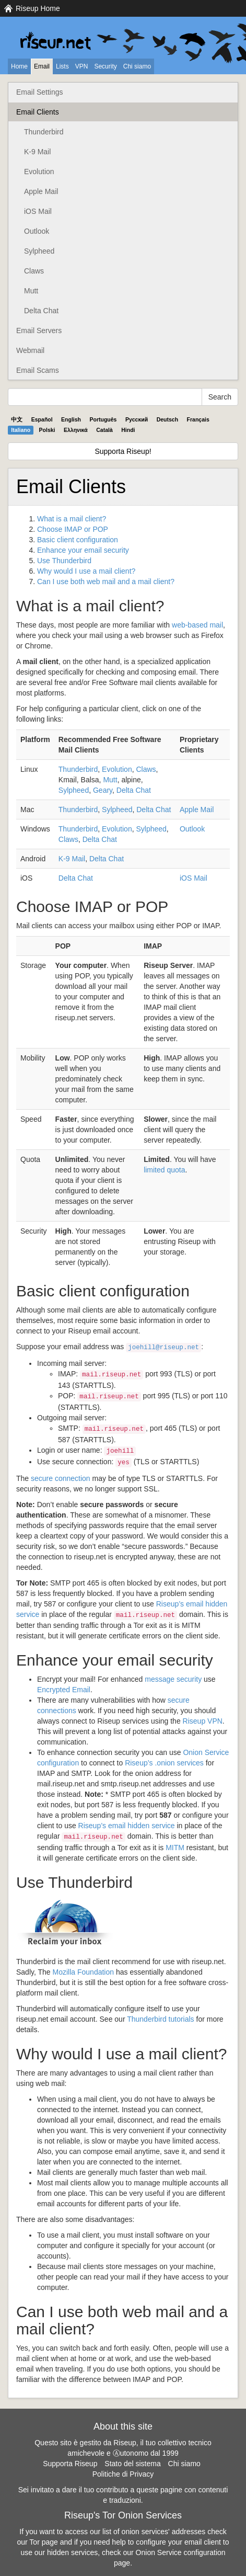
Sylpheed (39, 251)
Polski (47, 430)
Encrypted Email (63, 1689)
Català (104, 430)
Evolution (39, 171)
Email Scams (37, 370)
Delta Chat (41, 310)
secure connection (60, 1478)
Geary (102, 790)
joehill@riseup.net (163, 1347)
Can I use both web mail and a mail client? (105, 581)
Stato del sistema (132, 2463)
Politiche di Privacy (123, 2474)
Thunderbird (44, 132)
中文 (16, 419)
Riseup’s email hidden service (126, 1825)
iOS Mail (38, 211)
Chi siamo (137, 66)
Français (198, 419)
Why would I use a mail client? (86, 571)
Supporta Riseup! (123, 451)
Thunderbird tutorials (160, 2019)
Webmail (30, 350)
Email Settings (39, 92)
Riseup (202, 1721)
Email (42, 66)
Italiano (20, 430)
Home (19, 66)
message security (173, 1679)
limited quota (164, 1170)
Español (42, 419)
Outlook (36, 231)
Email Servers (39, 330)
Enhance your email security (83, 550)
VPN (81, 66)
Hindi (128, 430)
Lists (62, 66)
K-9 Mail (37, 151)
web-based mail (197, 625)
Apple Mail (41, 191)
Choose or (72, 529)
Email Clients (37, 112)
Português (103, 419)
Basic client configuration (77, 539)
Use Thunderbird (64, 560)
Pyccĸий (136, 419)
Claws (34, 271)
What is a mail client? (71, 519)
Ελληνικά (76, 430)
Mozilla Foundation (83, 1972)
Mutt (31, 291)
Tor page (43, 2542)
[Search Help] (105, 397)
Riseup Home (38, 8)
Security (105, 66)
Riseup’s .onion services (164, 1763)
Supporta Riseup (70, 2463)
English (71, 419)
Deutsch (167, 419)
